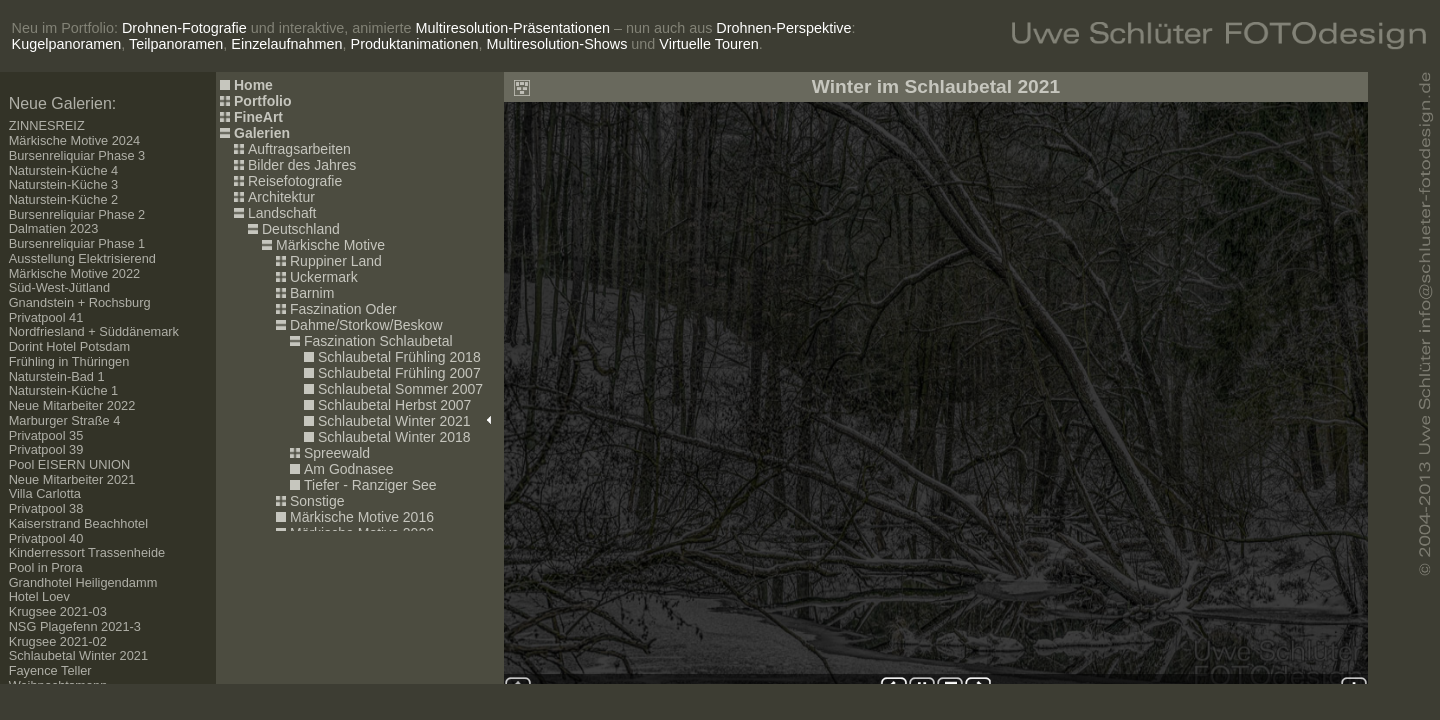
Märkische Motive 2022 (75, 273)
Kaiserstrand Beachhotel (78, 523)
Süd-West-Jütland (59, 287)
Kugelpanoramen (67, 44)
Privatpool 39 (46, 449)
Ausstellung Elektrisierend (82, 258)
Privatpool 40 (46, 538)
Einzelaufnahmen (286, 44)
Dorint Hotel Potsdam (70, 346)
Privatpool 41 (46, 317)
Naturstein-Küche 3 (64, 184)
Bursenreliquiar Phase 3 (77, 155)
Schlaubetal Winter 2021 (78, 655)
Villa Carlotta (45, 493)
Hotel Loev (39, 596)
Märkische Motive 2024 (75, 140)
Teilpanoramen (176, 44)
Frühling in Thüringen (69, 361)
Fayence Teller (50, 670)
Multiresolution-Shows (557, 44)
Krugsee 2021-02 (58, 641)
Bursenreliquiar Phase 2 (77, 214)
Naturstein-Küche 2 (64, 199)
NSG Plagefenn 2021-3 (75, 626)
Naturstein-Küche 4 (64, 170)
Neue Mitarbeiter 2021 (72, 479)
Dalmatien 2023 (54, 228)
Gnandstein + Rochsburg (80, 302)
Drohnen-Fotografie (184, 28)
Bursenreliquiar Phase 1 (77, 243)
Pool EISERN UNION (70, 464)
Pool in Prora (46, 567)
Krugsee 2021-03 (58, 611)
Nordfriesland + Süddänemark (94, 331)
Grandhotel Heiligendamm (83, 582)
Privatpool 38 (46, 508)
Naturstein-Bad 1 (57, 376)
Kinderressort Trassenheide (87, 552)
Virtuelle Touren (708, 44)
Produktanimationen (415, 44)
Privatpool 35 (46, 435)
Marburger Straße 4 (65, 420)
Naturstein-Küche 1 (64, 390)
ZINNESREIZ (47, 125)
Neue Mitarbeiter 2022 (72, 405)
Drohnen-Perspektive (783, 28)
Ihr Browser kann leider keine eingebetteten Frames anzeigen (936, 378)
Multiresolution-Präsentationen (513, 28)
